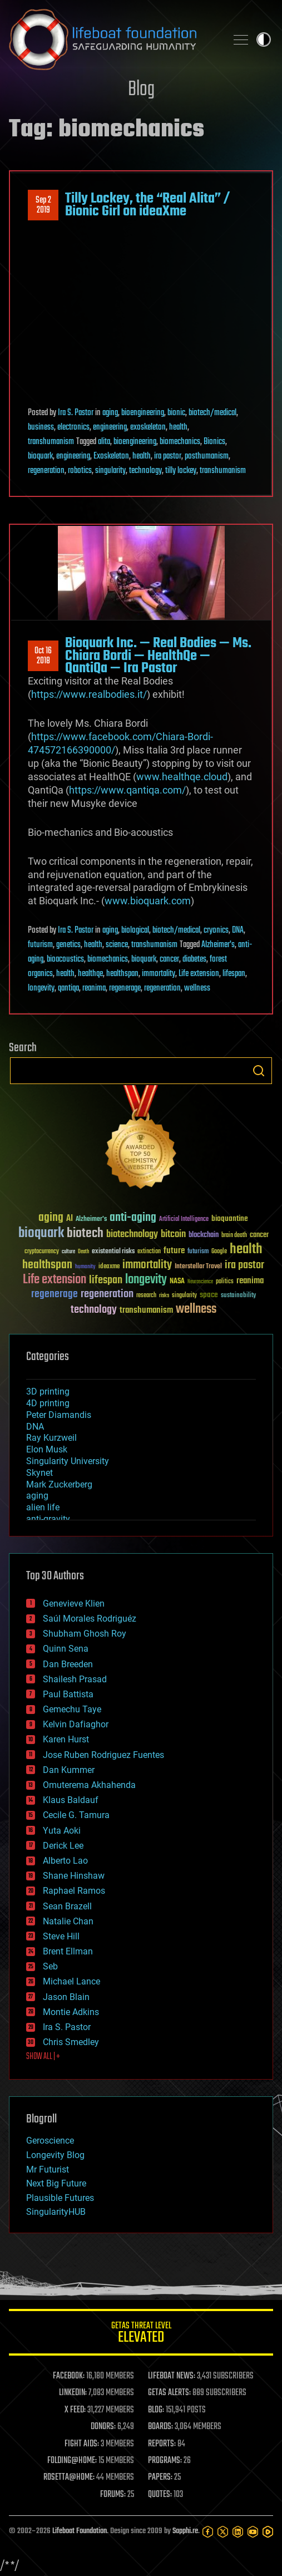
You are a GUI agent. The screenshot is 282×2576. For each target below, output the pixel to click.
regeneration (46, 471)
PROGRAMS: (165, 2461)
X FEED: (75, 2410)
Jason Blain (66, 1997)
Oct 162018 (43, 656)
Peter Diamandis (58, 1415)
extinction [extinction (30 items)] (149, 1251)
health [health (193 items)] (246, 1250)
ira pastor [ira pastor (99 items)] (244, 1265)
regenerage (125, 988)
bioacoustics (65, 959)
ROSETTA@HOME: (69, 2477)
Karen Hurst (66, 1739)
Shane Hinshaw (74, 1875)
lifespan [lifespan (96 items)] (105, 1280)
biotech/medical (212, 413)
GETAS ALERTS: (169, 2393)
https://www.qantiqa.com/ (127, 790)
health (178, 427)
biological (135, 930)
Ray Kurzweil (51, 1437)
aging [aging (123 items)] (50, 1218)
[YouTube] (253, 2532)
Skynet (39, 1472)
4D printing (48, 1403)
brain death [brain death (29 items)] (234, 1235)
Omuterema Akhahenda (89, 1785)
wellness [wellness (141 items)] (196, 1309)
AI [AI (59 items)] (69, 1219)
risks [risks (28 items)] (164, 1295)
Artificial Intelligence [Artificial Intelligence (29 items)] (184, 1219)
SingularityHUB (56, 2211)
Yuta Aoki (62, 1830)
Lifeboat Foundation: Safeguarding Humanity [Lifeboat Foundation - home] (113, 39)
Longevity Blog (55, 2155)
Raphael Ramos (74, 1890)
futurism (40, 945)
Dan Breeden (68, 1664)
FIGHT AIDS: (82, 2444)
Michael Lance (71, 1981)
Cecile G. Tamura (76, 1815)
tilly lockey (180, 471)
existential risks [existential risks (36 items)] (113, 1252)
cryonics (216, 930)
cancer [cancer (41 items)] (259, 1235)
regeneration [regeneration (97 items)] (107, 1294)
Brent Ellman (68, 1951)
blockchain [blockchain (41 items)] (204, 1235)
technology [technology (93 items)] (94, 1310)
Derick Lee (63, 1845)
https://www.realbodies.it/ (89, 694)
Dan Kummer (69, 1770)
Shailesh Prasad (75, 1679)
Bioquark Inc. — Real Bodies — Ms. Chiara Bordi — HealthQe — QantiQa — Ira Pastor (158, 655)
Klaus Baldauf (70, 1800)
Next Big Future (56, 2183)
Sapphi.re (185, 2531)
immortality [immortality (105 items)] (147, 1265)
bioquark (40, 456)
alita (104, 442)
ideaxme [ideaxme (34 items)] (109, 1267)
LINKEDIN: (73, 2393)
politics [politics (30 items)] (225, 1281)
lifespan (233, 974)
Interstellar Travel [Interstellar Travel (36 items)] (198, 1267)
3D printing (48, 1391)
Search (258, 1070)
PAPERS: (160, 2477)
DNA (238, 930)
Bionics (214, 442)
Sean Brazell (67, 1906)
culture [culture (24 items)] (68, 1252)
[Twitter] (222, 2532)
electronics (73, 427)
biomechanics (180, 442)
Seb (50, 1966)
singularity (110, 471)
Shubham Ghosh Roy (84, 1633)
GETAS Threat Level (141, 2334)
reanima (94, 988)
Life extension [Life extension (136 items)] (54, 1280)
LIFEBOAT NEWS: (171, 2376)
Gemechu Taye (72, 1709)
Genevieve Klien (74, 1603)
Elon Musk (46, 1449)
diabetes (194, 959)
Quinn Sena (65, 1648)
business (41, 427)
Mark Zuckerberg (59, 1484)
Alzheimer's (218, 945)
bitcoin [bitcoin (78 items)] (173, 1234)
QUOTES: (160, 2495)
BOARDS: (160, 2427)
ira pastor (167, 456)
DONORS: (103, 2427)
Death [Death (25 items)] (83, 1252)
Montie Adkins (71, 2012)
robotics (80, 471)
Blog (141, 90)
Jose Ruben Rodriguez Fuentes (103, 1755)
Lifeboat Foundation (79, 2531)
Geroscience (50, 2140)
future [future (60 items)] (174, 1250)
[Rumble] (268, 2532)
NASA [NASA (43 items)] (177, 1281)
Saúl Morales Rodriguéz (89, 1618)
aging (110, 413)
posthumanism (207, 456)
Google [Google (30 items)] (219, 1251)
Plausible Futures (60, 2198)
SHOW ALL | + (43, 2057)
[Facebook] (207, 2532)
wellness (197, 988)
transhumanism (51, 442)
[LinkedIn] (237, 2532)
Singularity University (67, 1461)
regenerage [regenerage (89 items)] (54, 1294)
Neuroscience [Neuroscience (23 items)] (200, 1282)
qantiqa (68, 988)
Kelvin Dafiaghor (75, 1724)
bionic (176, 413)
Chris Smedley (71, 2042)
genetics (68, 945)
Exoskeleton (111, 456)
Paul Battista (68, 1694)
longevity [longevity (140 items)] (146, 1280)
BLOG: (156, 2410)
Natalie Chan (68, 1921)
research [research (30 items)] (146, 1295)
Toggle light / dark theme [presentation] (263, 39)
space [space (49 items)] (209, 1294)
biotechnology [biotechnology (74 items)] (132, 1234)
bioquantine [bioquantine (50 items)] (229, 1218)
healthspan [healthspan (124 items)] (47, 1265)
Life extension (199, 974)
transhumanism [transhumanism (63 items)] (146, 1310)
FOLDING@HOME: (72, 2461)
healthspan (122, 974)
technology (145, 471)
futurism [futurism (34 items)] (198, 1252)
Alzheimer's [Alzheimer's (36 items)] (91, 1219)
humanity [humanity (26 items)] (85, 1267)
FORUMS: (113, 2495)
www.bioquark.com (148, 901)
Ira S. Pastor (75, 413)
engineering (110, 427)
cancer (169, 959)
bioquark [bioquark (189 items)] (41, 1233)
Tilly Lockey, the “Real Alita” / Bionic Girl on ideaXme (147, 205)
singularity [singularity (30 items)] (184, 1295)
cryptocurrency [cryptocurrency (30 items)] (41, 1251)
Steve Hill (61, 1936)
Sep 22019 (43, 205)
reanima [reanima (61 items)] (250, 1280)
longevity (41, 988)
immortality (158, 974)
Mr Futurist (47, 2169)
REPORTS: (162, 2444)
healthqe (90, 974)
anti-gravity (48, 1519)
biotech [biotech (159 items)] (85, 1233)
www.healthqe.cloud (181, 776)
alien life (43, 1507)
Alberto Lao (65, 1860)
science (117, 945)
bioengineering (142, 413)
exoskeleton (148, 427)
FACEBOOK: (69, 2376)
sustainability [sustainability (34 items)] (238, 1296)
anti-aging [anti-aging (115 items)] (133, 1218)
